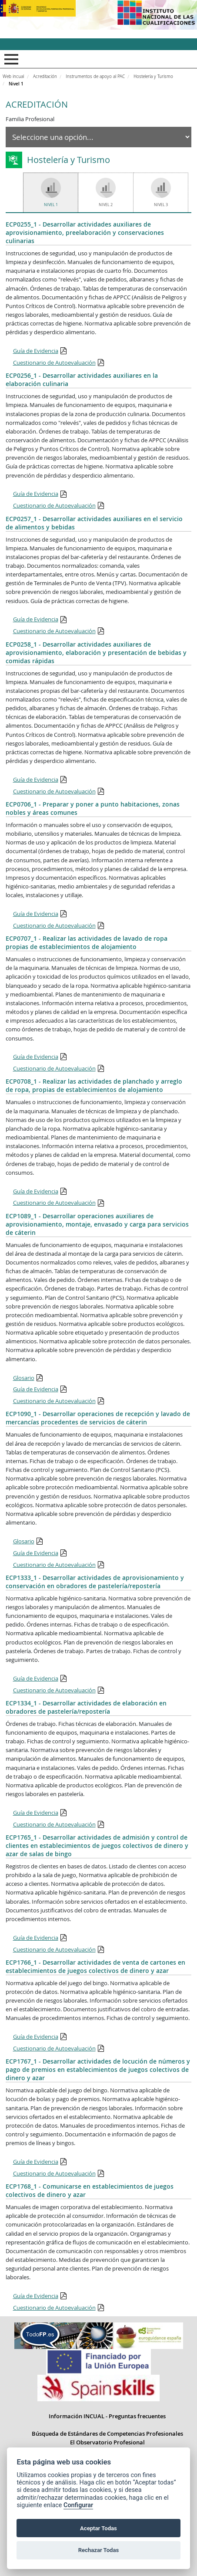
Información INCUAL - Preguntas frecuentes (107, 2416)
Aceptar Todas (98, 2528)
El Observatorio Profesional (107, 2442)
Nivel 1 (51, 204)
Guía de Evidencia (35, 351)
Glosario (23, 1378)
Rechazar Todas (98, 2550)
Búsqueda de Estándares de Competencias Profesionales (107, 2433)
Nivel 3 (161, 204)
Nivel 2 (106, 204)
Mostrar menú (10, 59)
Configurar (78, 2505)
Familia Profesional (30, 119)
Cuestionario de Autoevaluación (54, 362)
